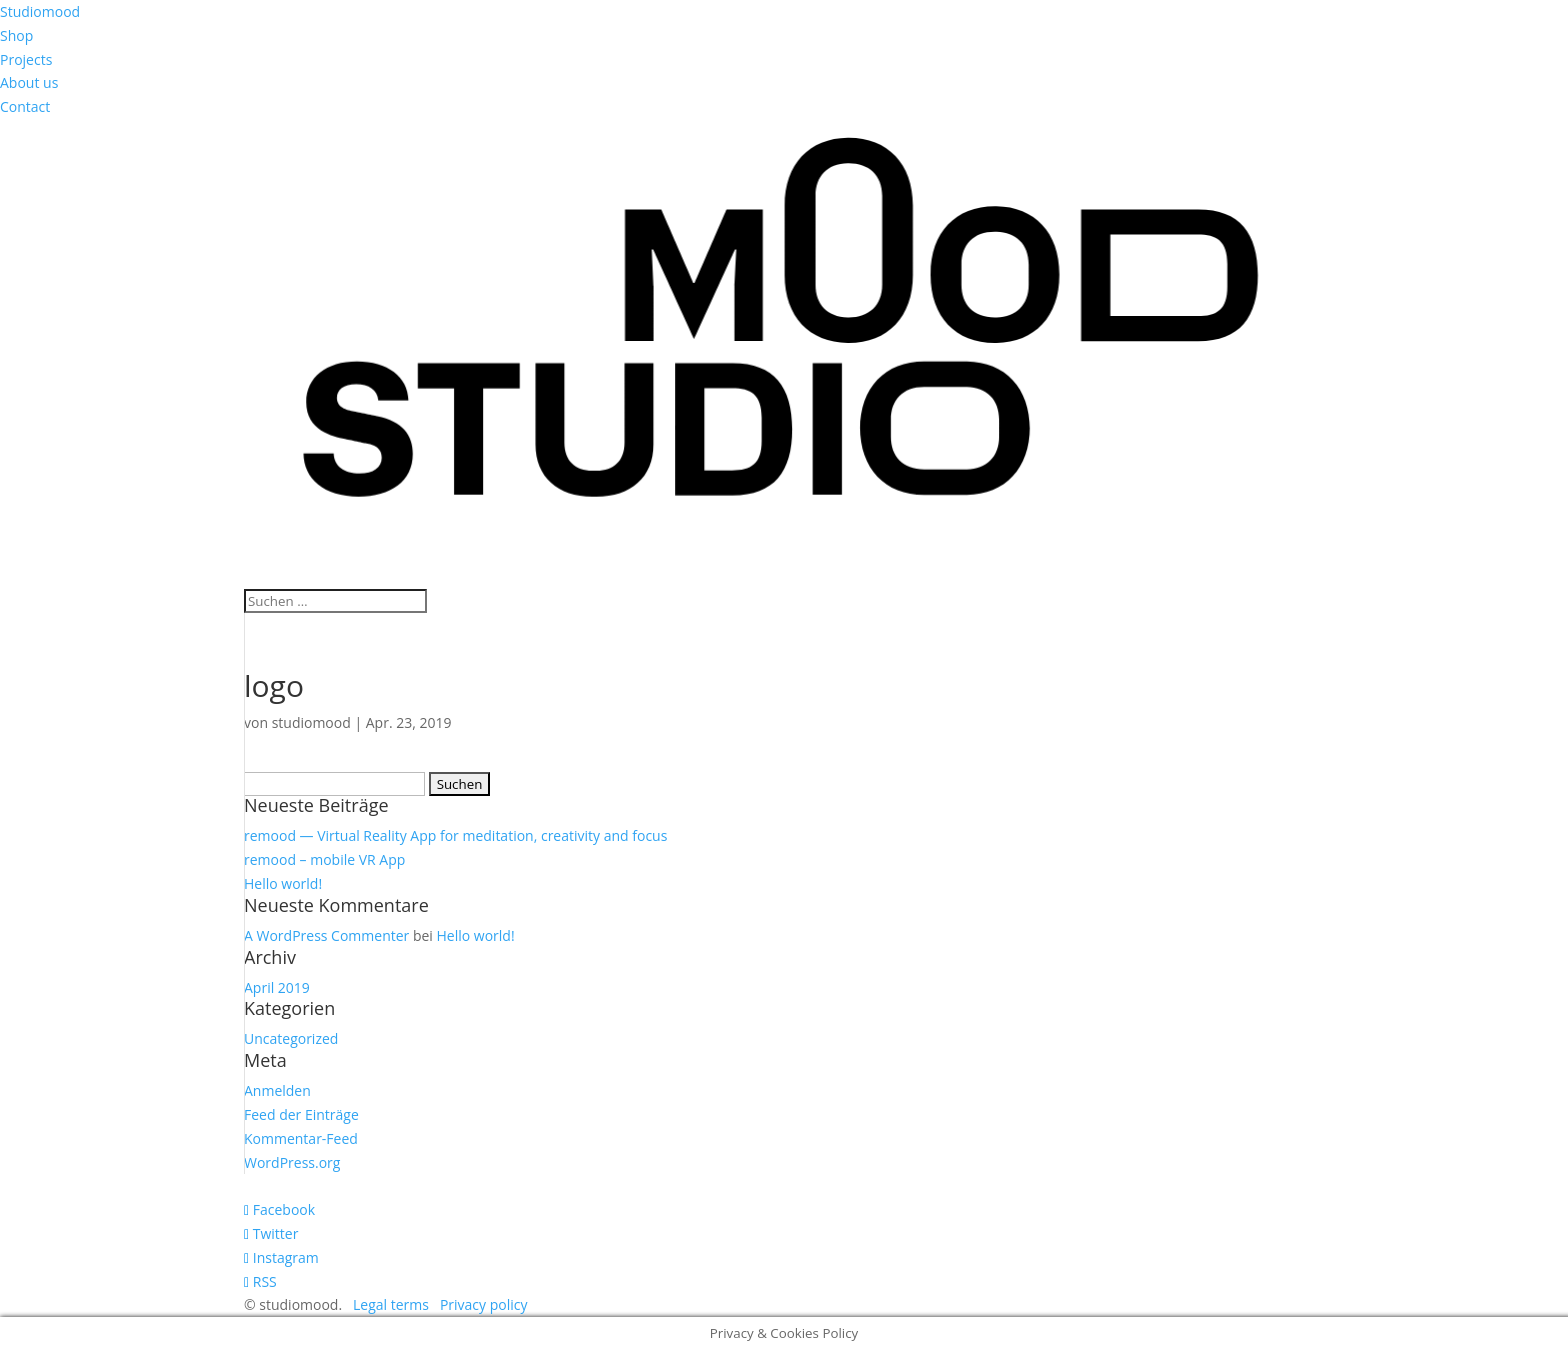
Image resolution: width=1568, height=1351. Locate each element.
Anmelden (277, 1090)
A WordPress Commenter (326, 935)
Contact (25, 106)
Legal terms (391, 1304)
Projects (26, 59)
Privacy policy (484, 1304)
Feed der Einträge (301, 1114)
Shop (16, 35)
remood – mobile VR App (324, 859)
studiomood (311, 722)
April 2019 (277, 987)
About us (29, 82)
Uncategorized (291, 1038)
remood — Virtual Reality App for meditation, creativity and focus (455, 835)
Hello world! (283, 883)
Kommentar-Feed (301, 1138)
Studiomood (40, 11)
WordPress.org (292, 1162)
